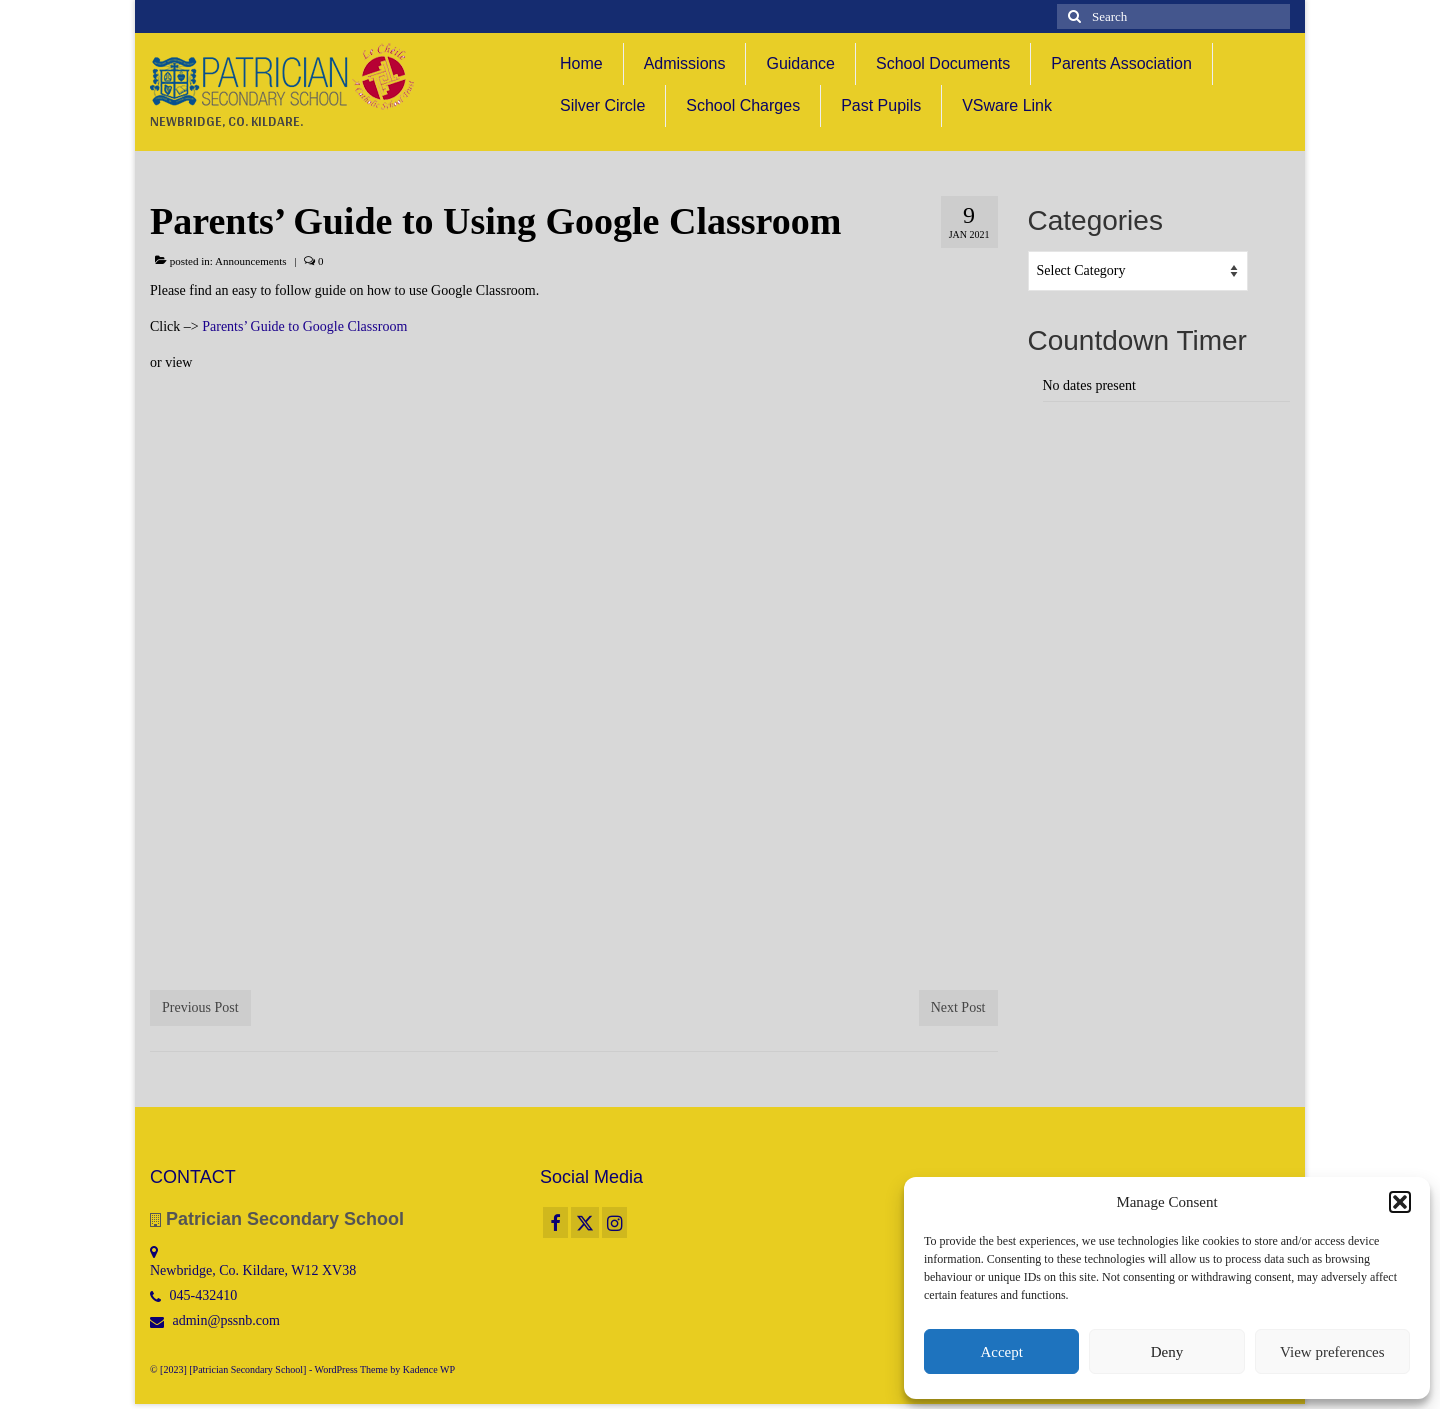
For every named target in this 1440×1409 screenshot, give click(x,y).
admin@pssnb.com (215, 1320)
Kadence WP (429, 1369)
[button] (1400, 1202)
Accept (1001, 1352)
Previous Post (200, 1007)
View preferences (1332, 1352)
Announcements (250, 261)
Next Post (958, 1007)
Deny (1167, 1352)
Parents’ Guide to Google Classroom (304, 326)
